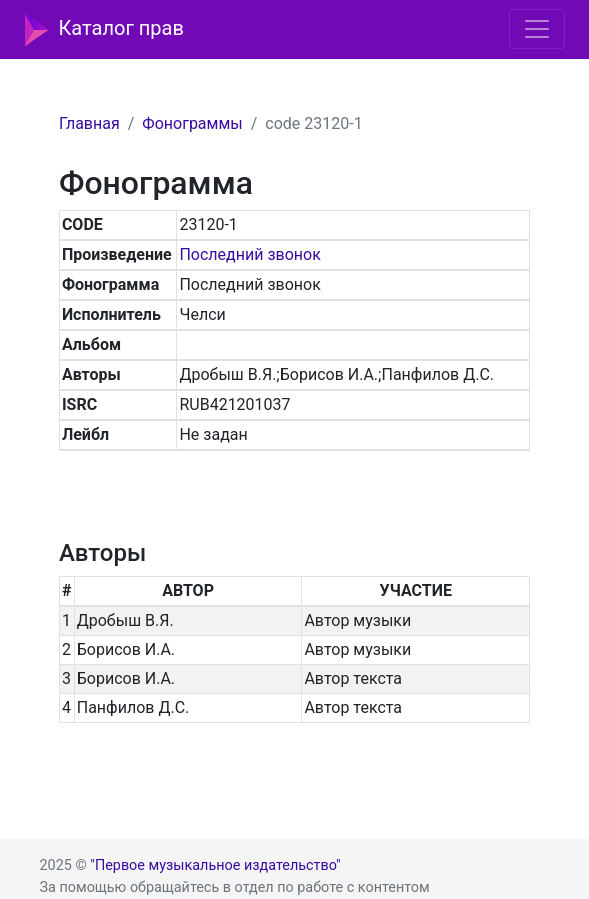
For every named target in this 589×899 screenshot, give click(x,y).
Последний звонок (249, 254)
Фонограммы (192, 123)
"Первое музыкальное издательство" (215, 865)
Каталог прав (104, 30)
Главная (89, 123)
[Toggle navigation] (537, 29)
